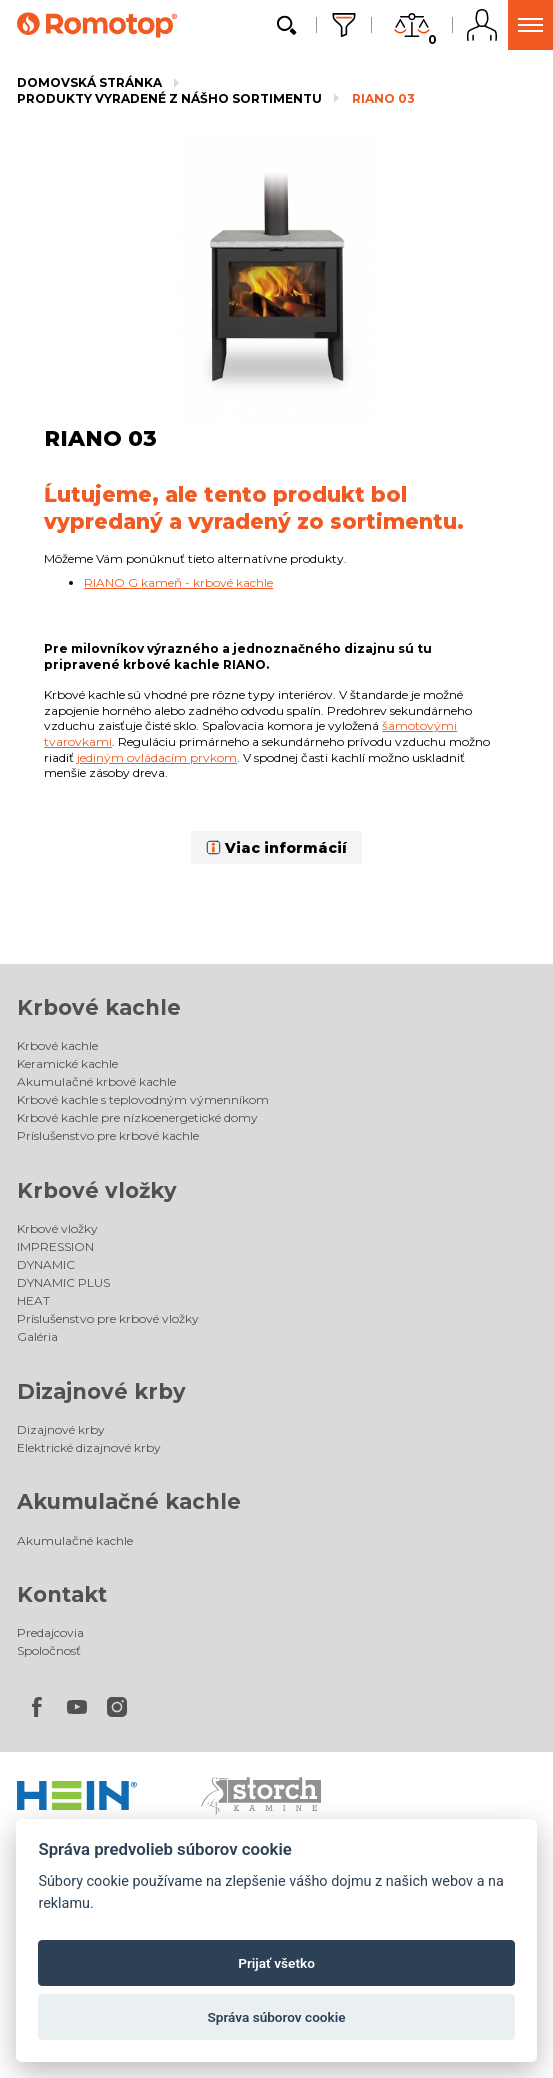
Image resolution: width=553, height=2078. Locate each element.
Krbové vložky (97, 1190)
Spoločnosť (49, 1650)
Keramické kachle (67, 1063)
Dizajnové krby (101, 1391)
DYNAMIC (46, 1264)
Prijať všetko (276, 1963)
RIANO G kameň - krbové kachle (178, 582)
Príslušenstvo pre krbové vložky (108, 1318)
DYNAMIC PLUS (63, 1282)
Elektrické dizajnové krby (89, 1447)
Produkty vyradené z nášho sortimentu (169, 98)
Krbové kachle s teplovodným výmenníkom (143, 1099)
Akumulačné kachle (129, 1501)
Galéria (37, 1336)
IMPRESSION (55, 1246)
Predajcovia (50, 1632)
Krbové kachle (99, 1007)
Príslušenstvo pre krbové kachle (108, 1135)
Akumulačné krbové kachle (96, 1081)
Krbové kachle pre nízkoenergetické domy (137, 1117)
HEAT (33, 1300)
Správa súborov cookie (276, 2017)
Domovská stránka (89, 82)
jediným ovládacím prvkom (157, 757)
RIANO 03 (383, 98)
